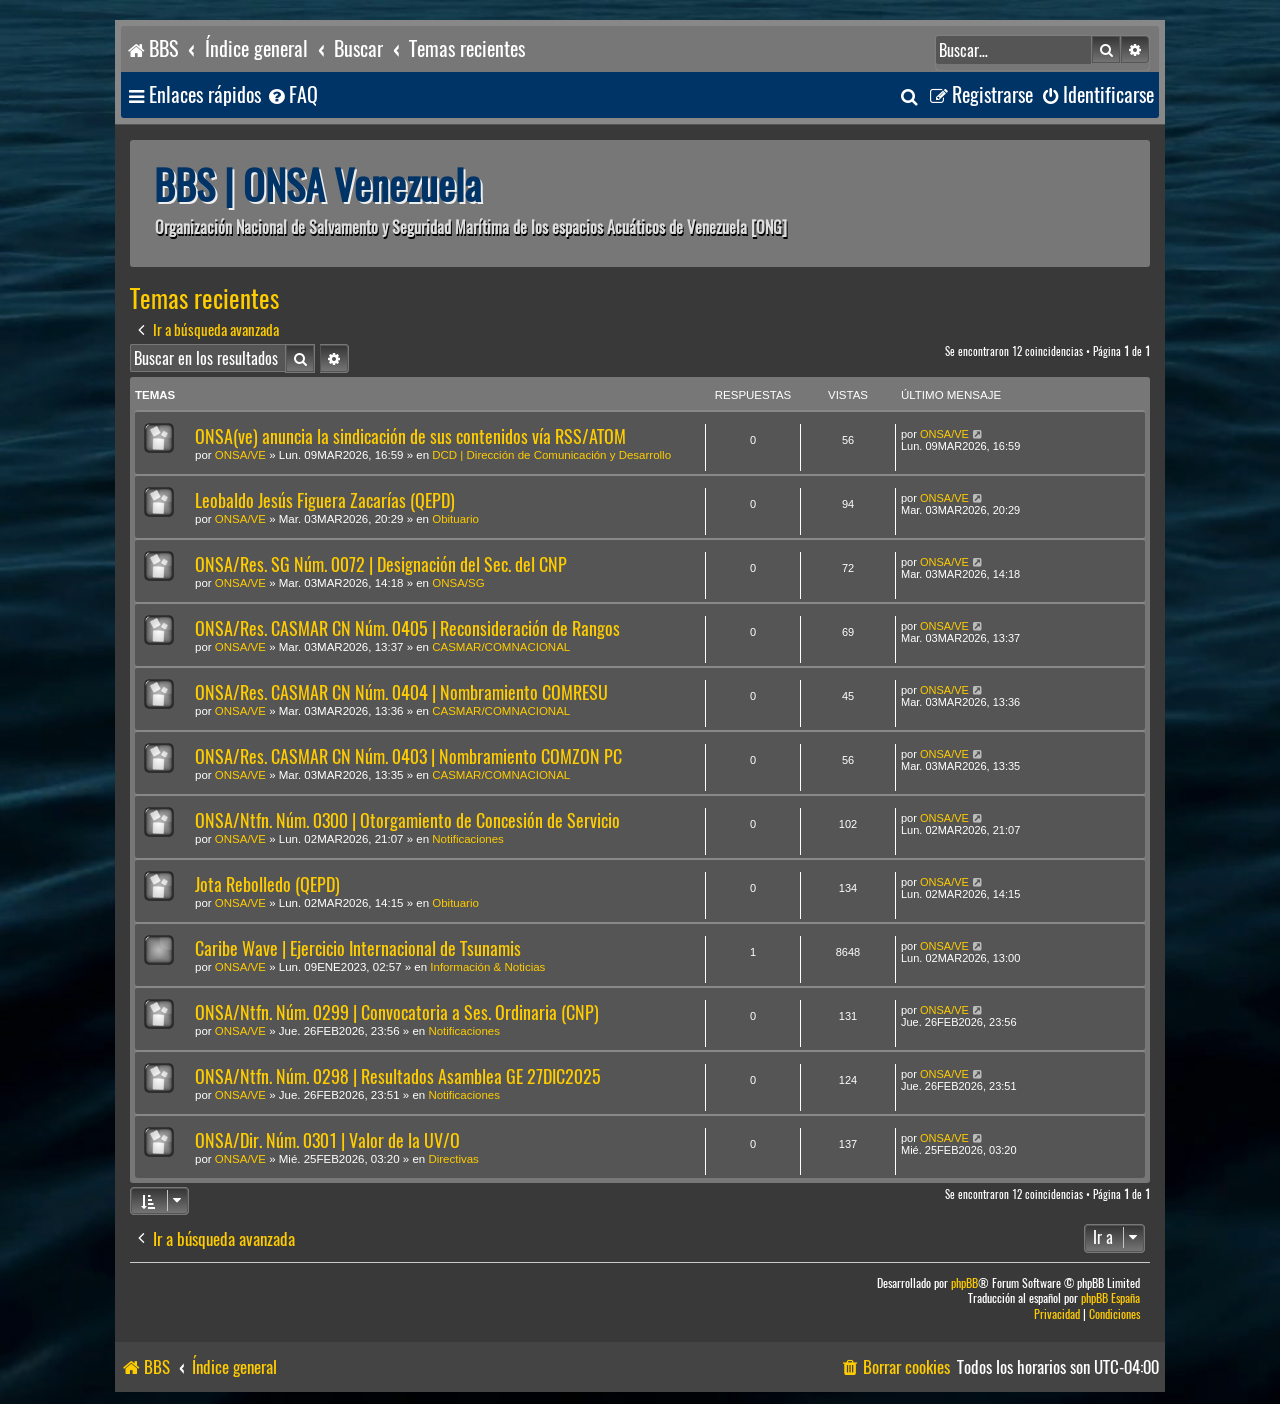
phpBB (964, 1283)
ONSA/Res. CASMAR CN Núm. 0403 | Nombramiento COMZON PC (408, 756)
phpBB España (1110, 1298)
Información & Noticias (487, 967)
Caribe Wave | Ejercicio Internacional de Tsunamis (358, 948)
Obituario (455, 519)
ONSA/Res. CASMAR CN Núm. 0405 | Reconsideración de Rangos (407, 628)
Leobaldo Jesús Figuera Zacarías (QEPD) (325, 500)
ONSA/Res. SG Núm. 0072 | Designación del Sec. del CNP (381, 564)
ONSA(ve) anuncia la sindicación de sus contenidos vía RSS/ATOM (410, 436)
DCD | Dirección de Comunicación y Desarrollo (551, 455)
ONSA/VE (240, 455)
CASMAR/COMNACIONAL (501, 647)
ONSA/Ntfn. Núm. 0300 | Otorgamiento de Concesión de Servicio (407, 820)
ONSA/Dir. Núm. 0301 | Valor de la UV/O (327, 1140)
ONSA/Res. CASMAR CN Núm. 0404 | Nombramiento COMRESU (401, 692)
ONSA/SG (458, 583)
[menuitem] (292, 95)
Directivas (453, 1159)
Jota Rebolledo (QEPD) (267, 884)
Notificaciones (468, 839)
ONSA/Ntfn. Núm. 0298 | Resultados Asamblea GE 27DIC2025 (398, 1076)
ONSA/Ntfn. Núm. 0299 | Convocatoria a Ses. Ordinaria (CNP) (397, 1012)
